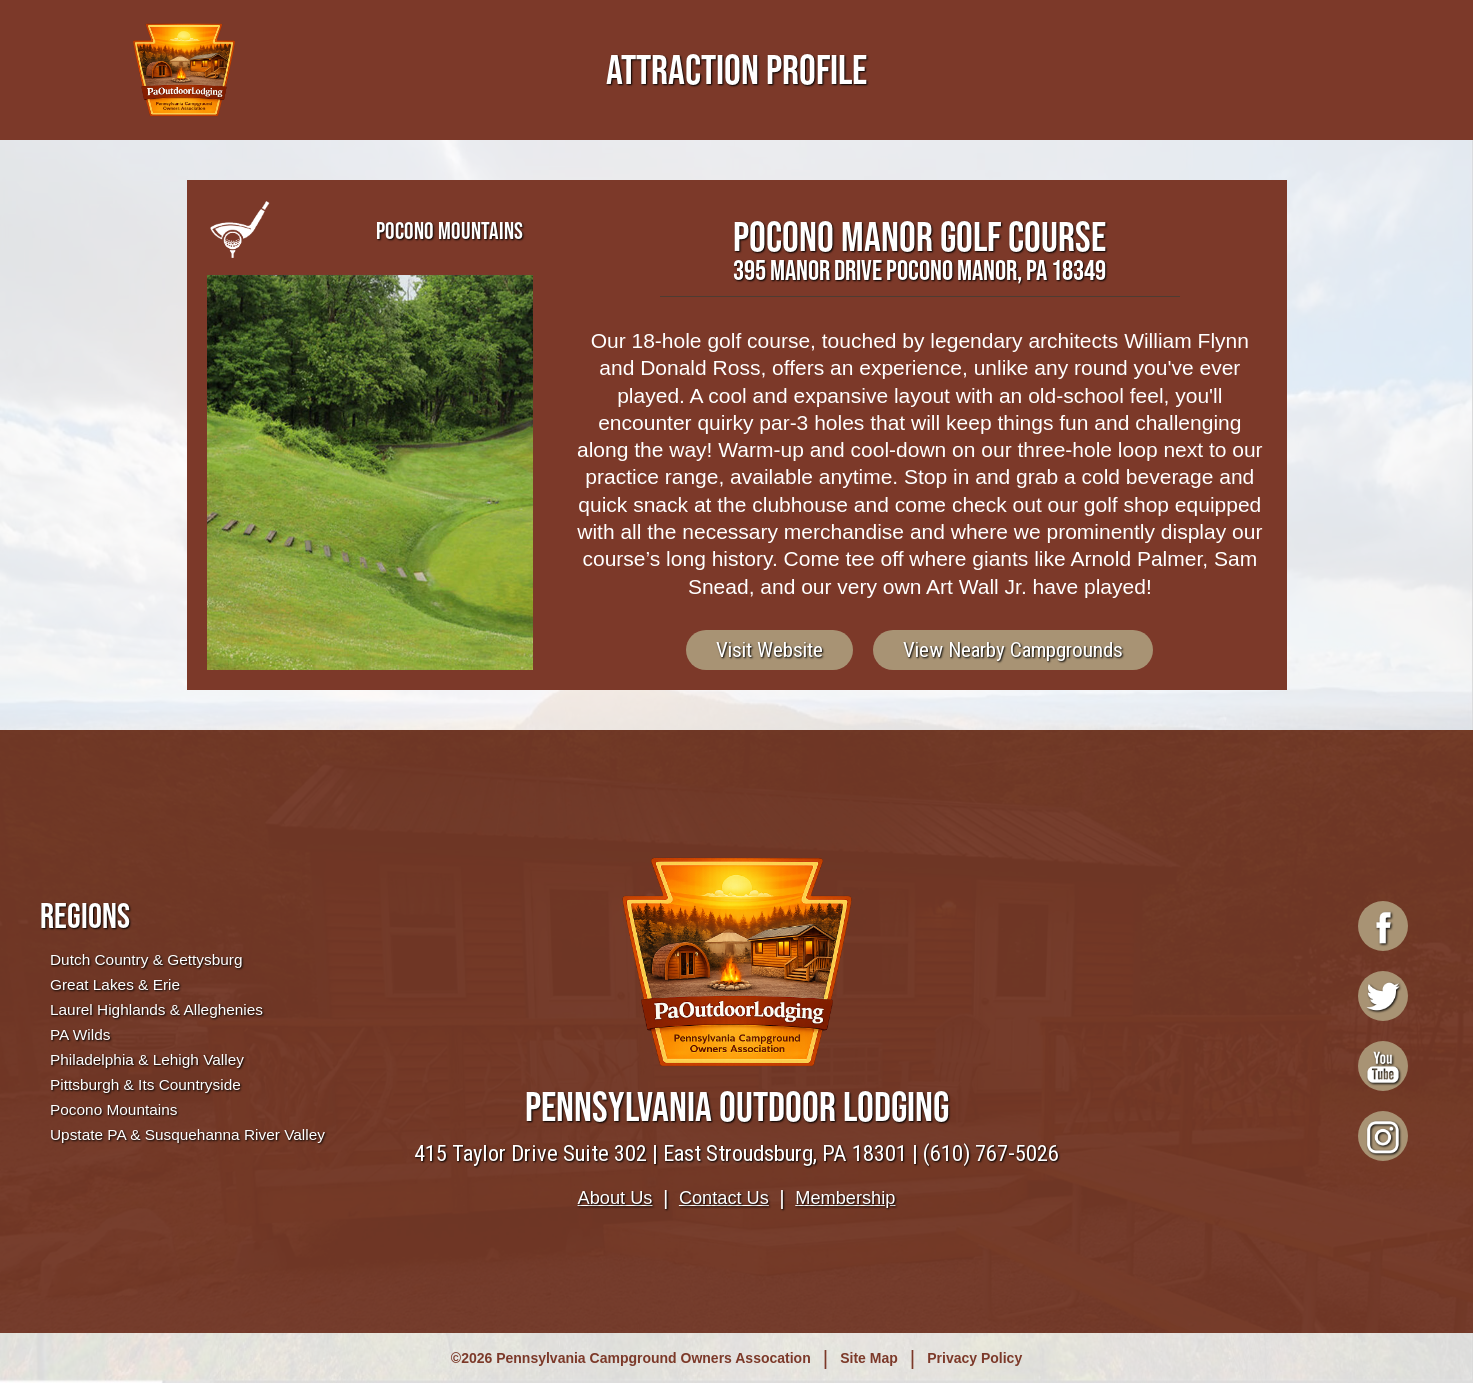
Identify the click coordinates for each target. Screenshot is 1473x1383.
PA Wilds (80, 1034)
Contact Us (724, 1198)
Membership (845, 1198)
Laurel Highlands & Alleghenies (156, 1009)
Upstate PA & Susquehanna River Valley (187, 1134)
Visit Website (769, 650)
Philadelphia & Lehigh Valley (147, 1059)
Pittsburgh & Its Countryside (145, 1084)
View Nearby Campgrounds (1013, 650)
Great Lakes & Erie (115, 984)
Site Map (869, 1358)
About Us (615, 1198)
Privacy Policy (974, 1358)
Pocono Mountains (113, 1109)
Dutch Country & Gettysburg (146, 959)
